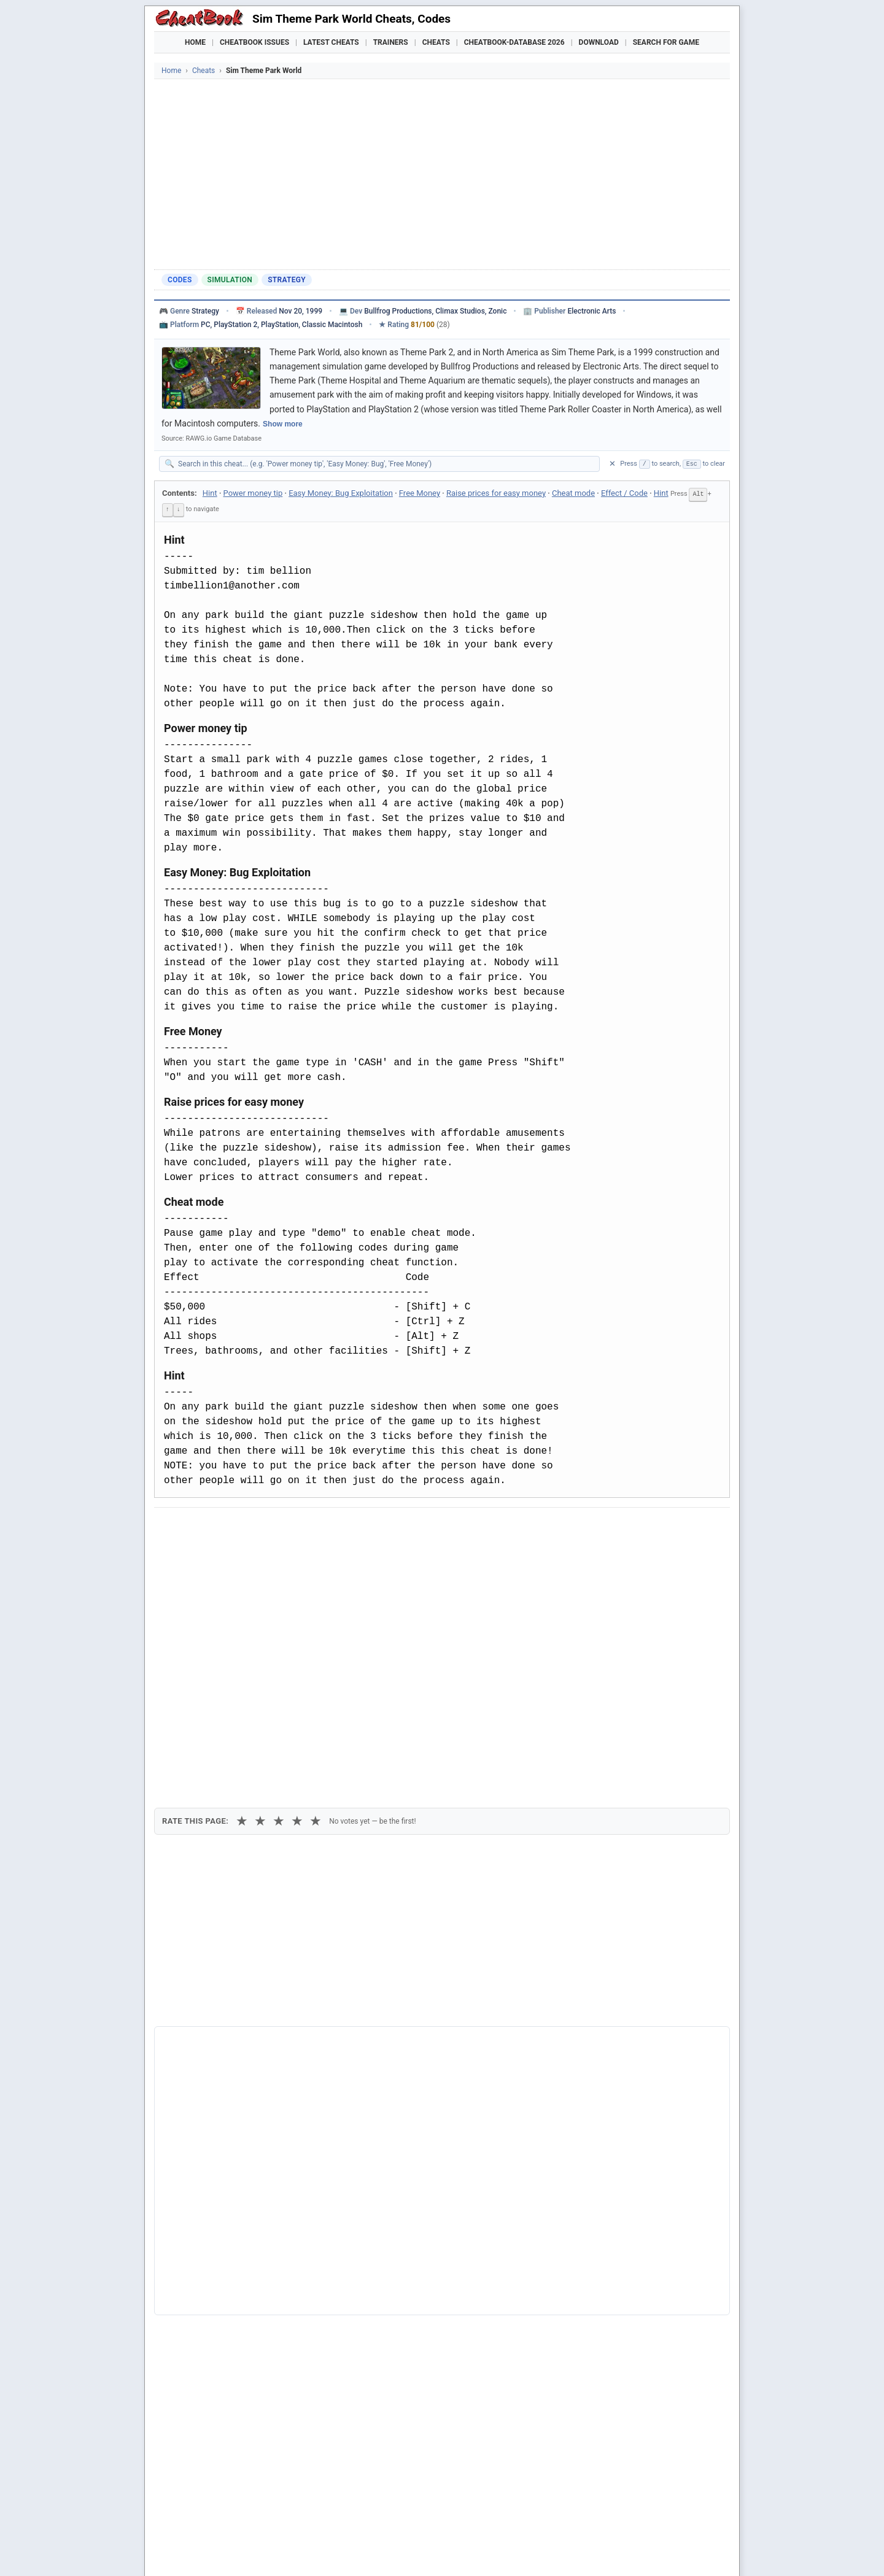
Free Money (419, 493)
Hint (210, 493)
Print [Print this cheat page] (269, 1555)
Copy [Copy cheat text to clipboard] (218, 1555)
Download (599, 42)
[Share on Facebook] (199, 1526)
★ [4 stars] (297, 1592)
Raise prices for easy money (496, 493)
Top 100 (522, 2551)
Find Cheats (292, 2551)
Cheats (436, 42)
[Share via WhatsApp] (319, 1526)
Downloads (351, 2551)
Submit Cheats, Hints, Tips (601, 2551)
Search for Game (666, 42)
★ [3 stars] (279, 1592)
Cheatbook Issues (254, 42)
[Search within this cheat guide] (385, 464)
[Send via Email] (380, 1526)
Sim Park (190, 2294)
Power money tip (253, 493)
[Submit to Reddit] (259, 1526)
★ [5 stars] (315, 1592)
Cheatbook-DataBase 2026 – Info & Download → (391, 2022)
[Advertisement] (442, 171)
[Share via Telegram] (349, 1526)
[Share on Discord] (289, 1526)
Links (675, 2551)
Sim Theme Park (204, 2251)
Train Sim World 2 (207, 2334)
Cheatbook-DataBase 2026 (514, 42)
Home (195, 42)
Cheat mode (573, 493)
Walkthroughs (416, 2551)
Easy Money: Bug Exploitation (341, 493)
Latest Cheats (331, 42)
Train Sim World (203, 2314)
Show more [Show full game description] (283, 424)
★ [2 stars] (260, 1592)
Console (477, 2551)
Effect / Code (624, 493)
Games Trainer (226, 2551)
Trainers (390, 42)
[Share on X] (229, 1526)
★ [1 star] (242, 1592)
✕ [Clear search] (612, 464)
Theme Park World (208, 2273)
